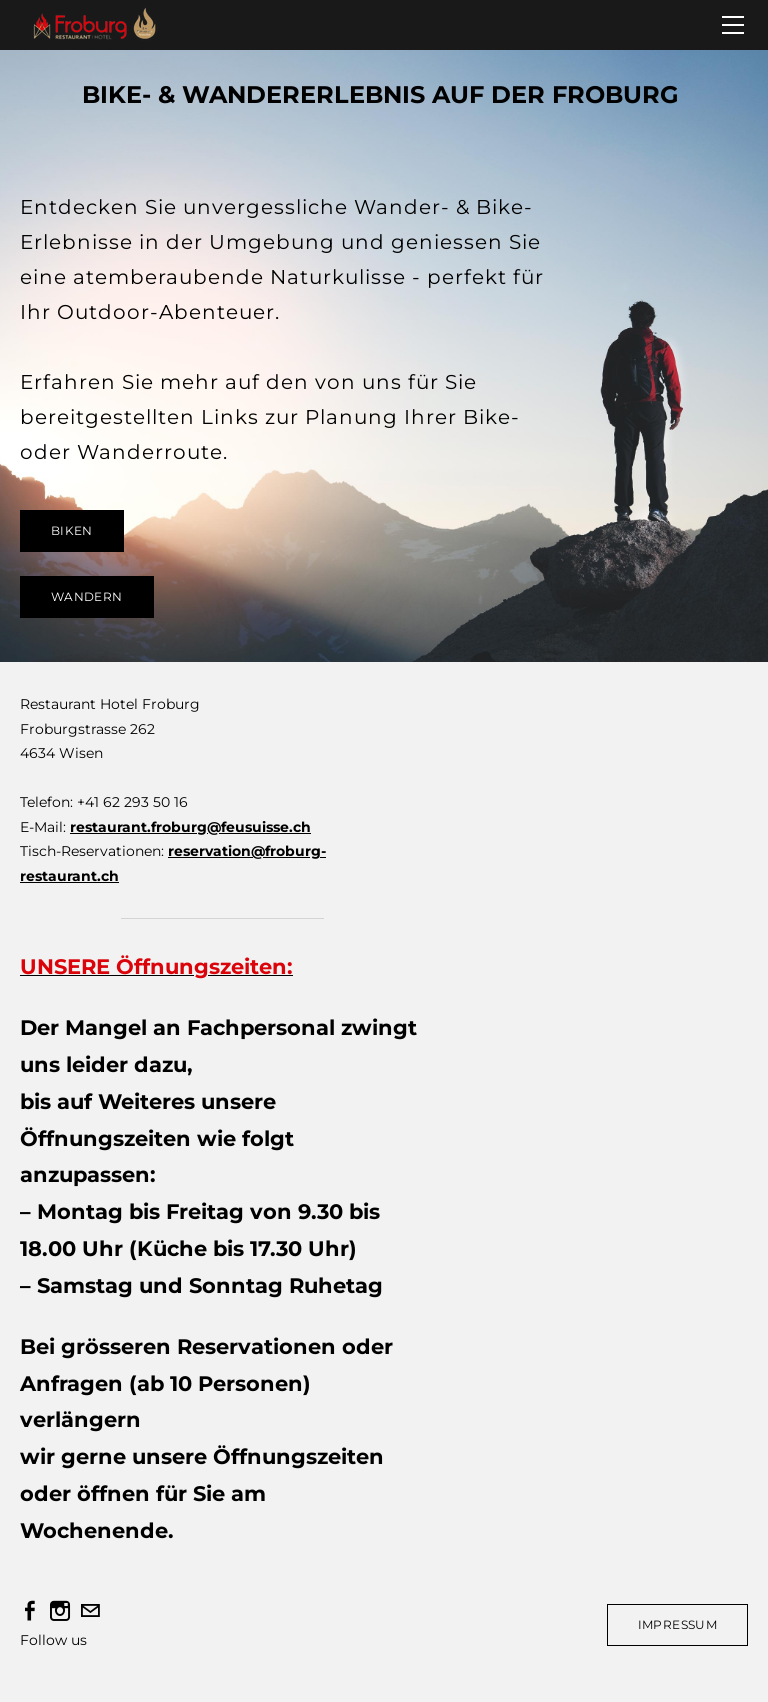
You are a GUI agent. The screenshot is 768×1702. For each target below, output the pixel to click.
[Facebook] (30, 1611)
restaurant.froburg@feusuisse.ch (190, 827)
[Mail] (90, 1611)
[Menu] (733, 25)
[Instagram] (60, 1611)
